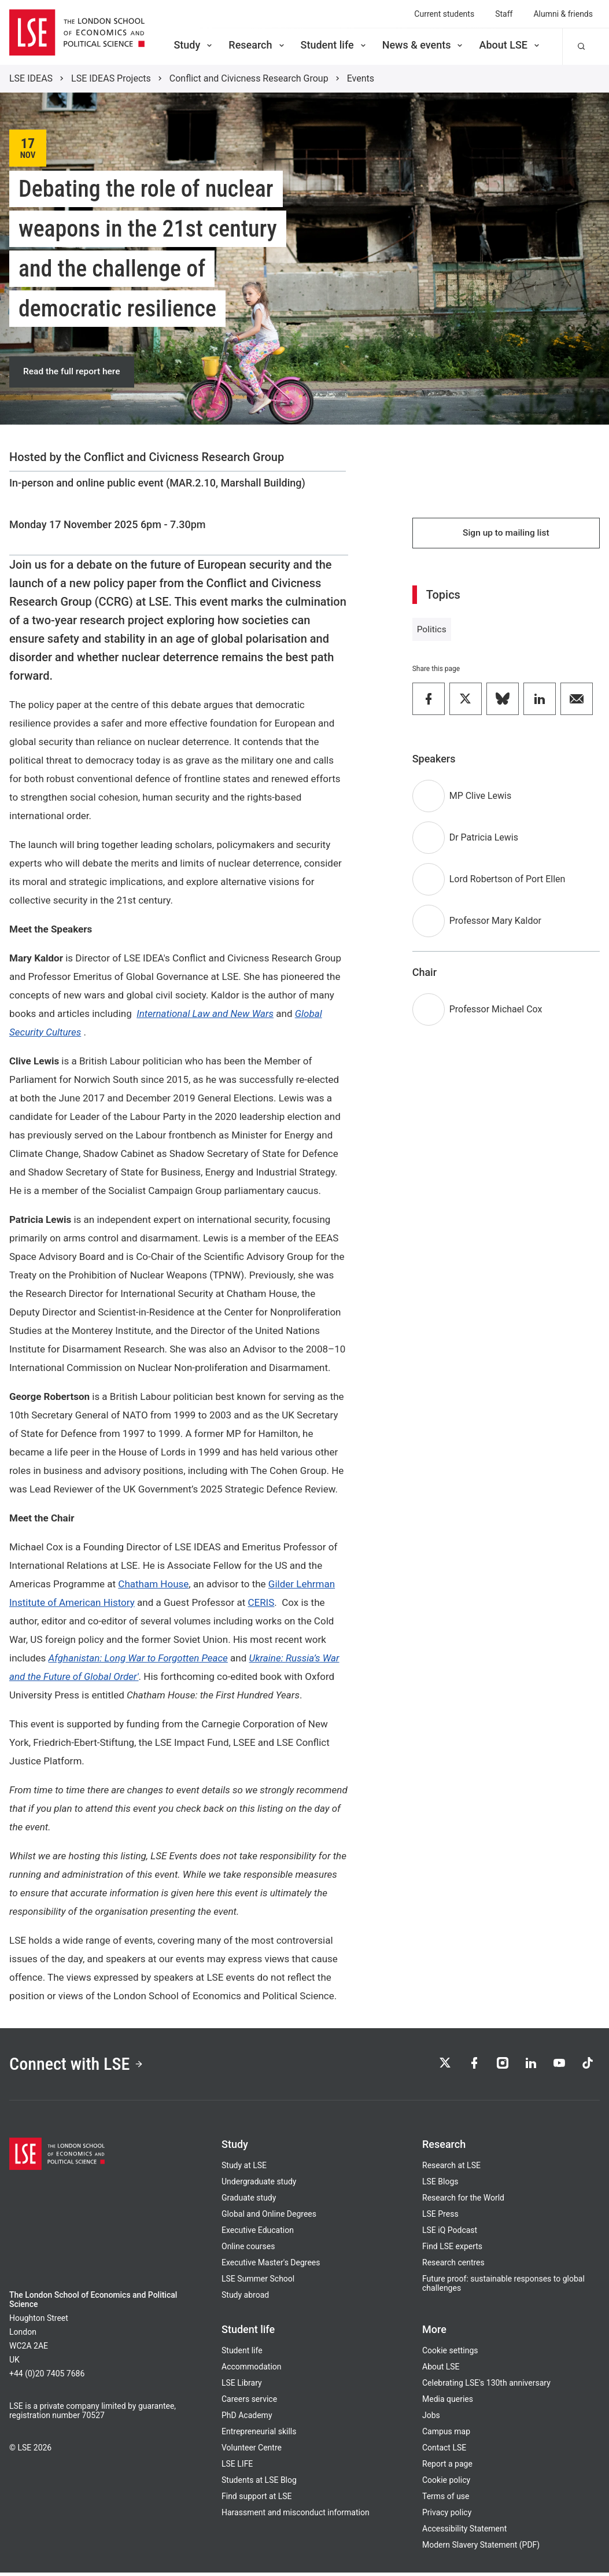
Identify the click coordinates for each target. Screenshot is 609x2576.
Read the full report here (73, 372)
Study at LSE (244, 2168)
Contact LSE (444, 2451)
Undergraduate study (259, 2185)
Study (194, 45)
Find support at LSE (257, 2499)
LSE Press (440, 2217)
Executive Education (258, 2233)
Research (257, 45)
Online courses (248, 2249)
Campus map (446, 2434)
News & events (423, 45)
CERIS (261, 1603)
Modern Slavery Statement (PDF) (481, 2548)
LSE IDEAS (31, 78)
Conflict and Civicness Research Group (249, 78)
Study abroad (245, 2298)
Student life (334, 45)
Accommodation (252, 2370)
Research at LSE (451, 2168)
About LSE (510, 45)
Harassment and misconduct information (296, 2515)
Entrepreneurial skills (259, 2434)
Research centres (453, 2266)
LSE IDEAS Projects (111, 78)
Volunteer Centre (252, 2451)
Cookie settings (450, 2353)
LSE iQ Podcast (449, 2233)
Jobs (431, 2418)
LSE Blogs (440, 2185)
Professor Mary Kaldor (495, 923)
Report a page (447, 2467)
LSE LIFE (237, 2467)
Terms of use (446, 2499)
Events (360, 78)
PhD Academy (247, 2418)
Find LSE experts (452, 2249)
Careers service (249, 2402)
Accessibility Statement (464, 2532)
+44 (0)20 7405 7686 (46, 2377)
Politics (432, 632)
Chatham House (153, 1585)
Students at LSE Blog (259, 2483)
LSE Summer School (258, 2282)
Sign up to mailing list (506, 534)
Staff (503, 14)
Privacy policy (446, 2515)
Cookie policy (446, 2483)
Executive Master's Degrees (271, 2266)
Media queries (447, 2402)
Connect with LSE (80, 2066)
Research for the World (463, 2201)
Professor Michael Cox (495, 1012)
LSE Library (242, 2386)
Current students (444, 14)
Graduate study (249, 2201)
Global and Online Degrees (269, 2217)
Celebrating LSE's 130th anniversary (486, 2386)
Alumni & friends (563, 14)
